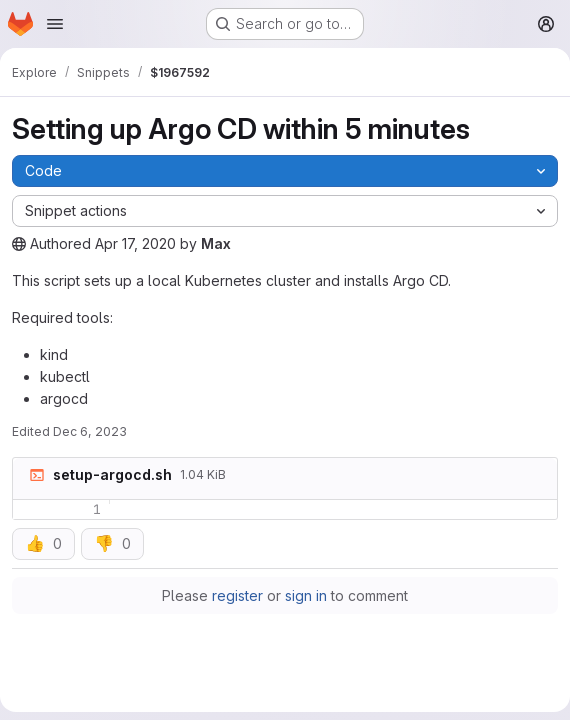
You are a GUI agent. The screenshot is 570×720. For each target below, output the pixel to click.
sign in (306, 595)
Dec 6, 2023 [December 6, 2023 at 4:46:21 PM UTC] (90, 431)
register (237, 595)
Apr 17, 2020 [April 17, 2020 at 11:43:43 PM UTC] (135, 243)
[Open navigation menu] (55, 24)
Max (216, 243)
